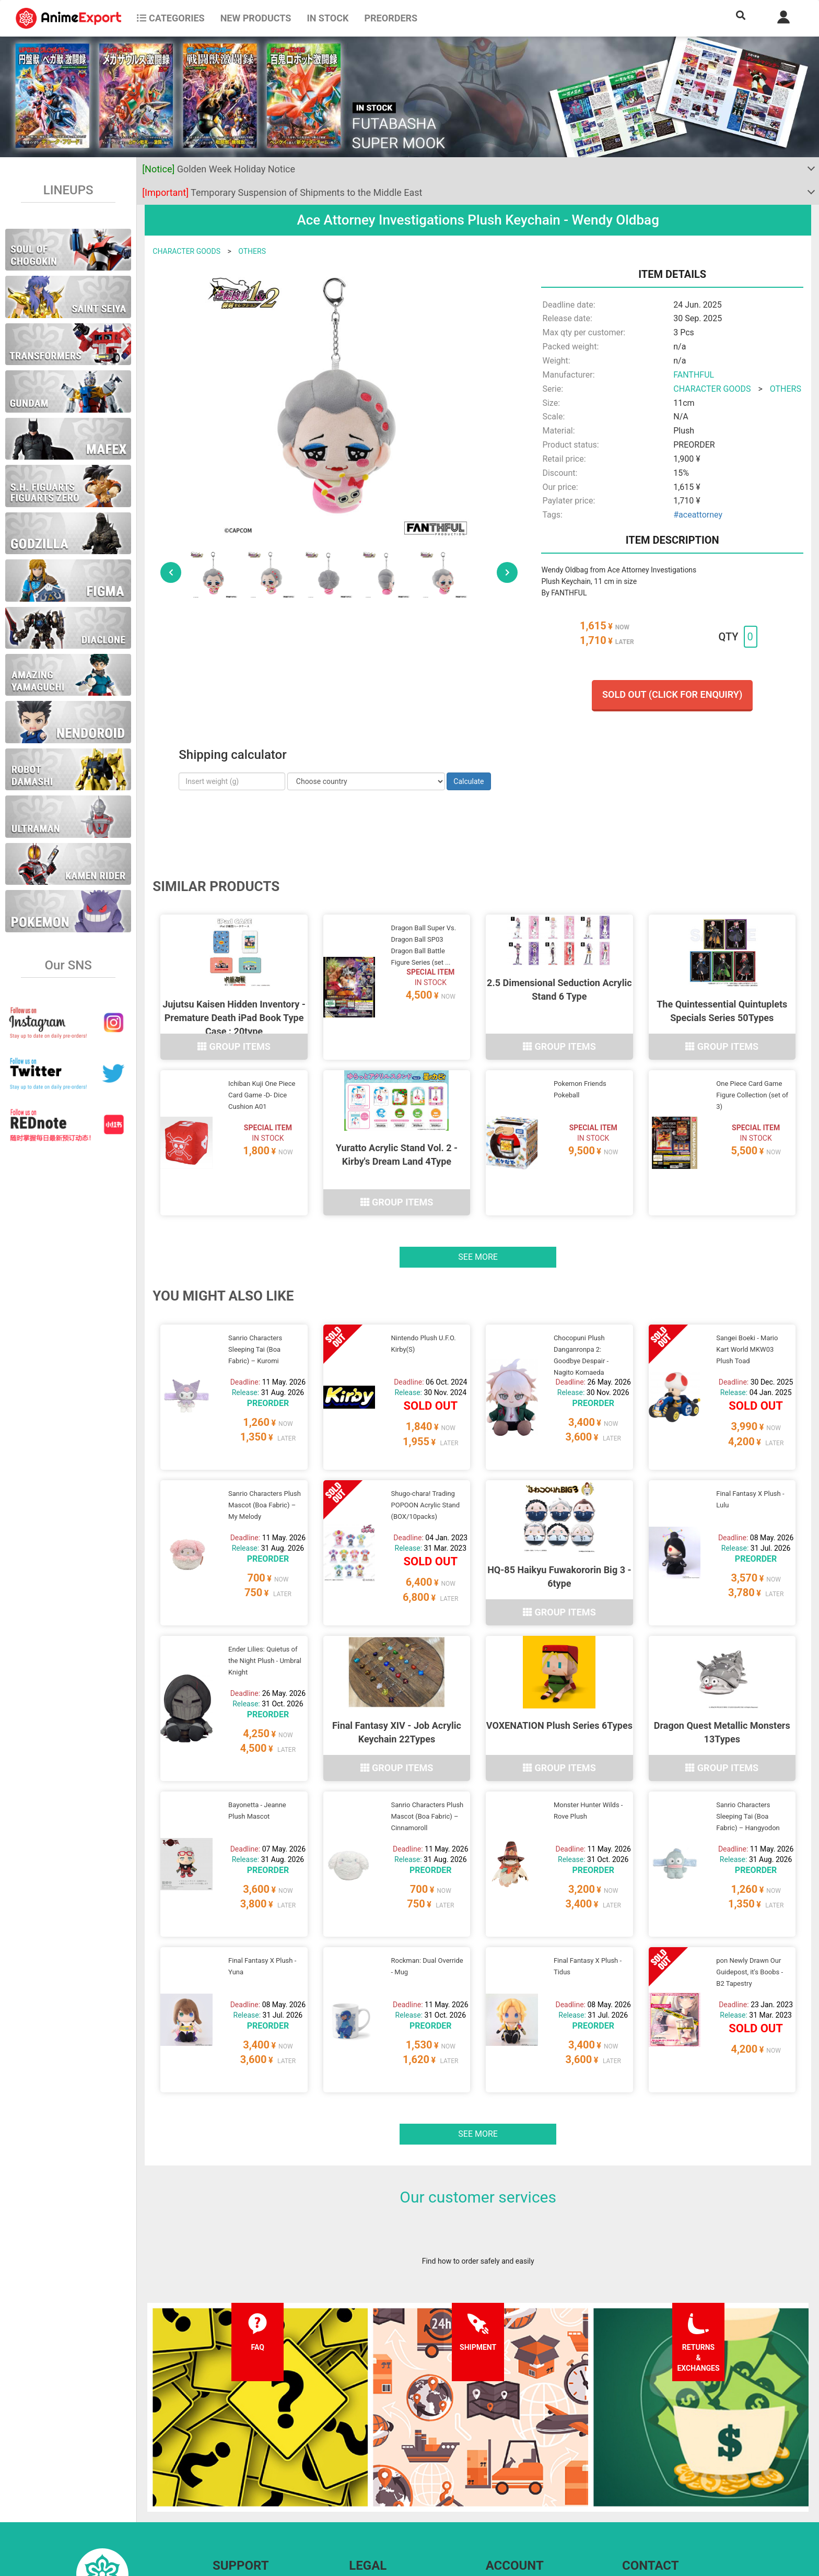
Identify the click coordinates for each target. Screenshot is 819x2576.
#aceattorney (697, 515)
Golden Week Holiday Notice (218, 168)
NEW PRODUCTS (255, 18)
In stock (327, 18)
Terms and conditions (384, 2459)
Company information (384, 2501)
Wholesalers (506, 2501)
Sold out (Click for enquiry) (672, 694)
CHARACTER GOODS (186, 251)
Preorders (390, 18)
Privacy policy (371, 2480)
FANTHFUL (693, 375)
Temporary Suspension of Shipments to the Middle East (282, 192)
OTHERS (252, 251)
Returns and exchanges (250, 2501)
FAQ (219, 2459)
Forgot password (513, 2459)
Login (495, 2480)
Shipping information (246, 2480)
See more (478, 1217)
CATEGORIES (170, 18)
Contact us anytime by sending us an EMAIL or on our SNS (716, 2459)
